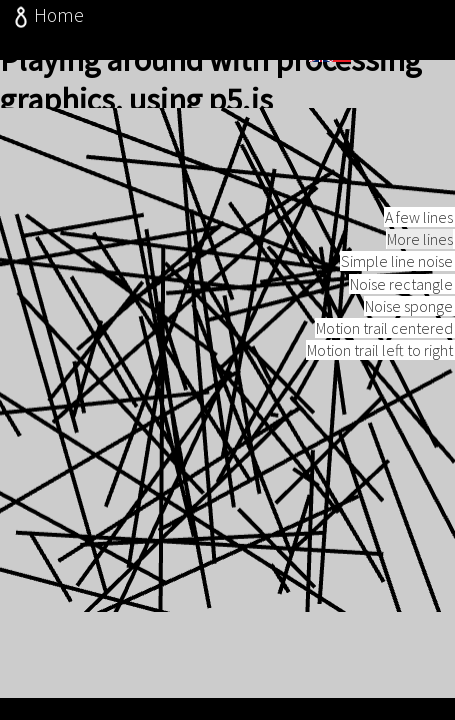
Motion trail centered (384, 352)
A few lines (419, 241)
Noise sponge (409, 330)
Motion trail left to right (380, 374)
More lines (420, 263)
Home (46, 15)
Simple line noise (397, 285)
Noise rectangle (401, 308)
